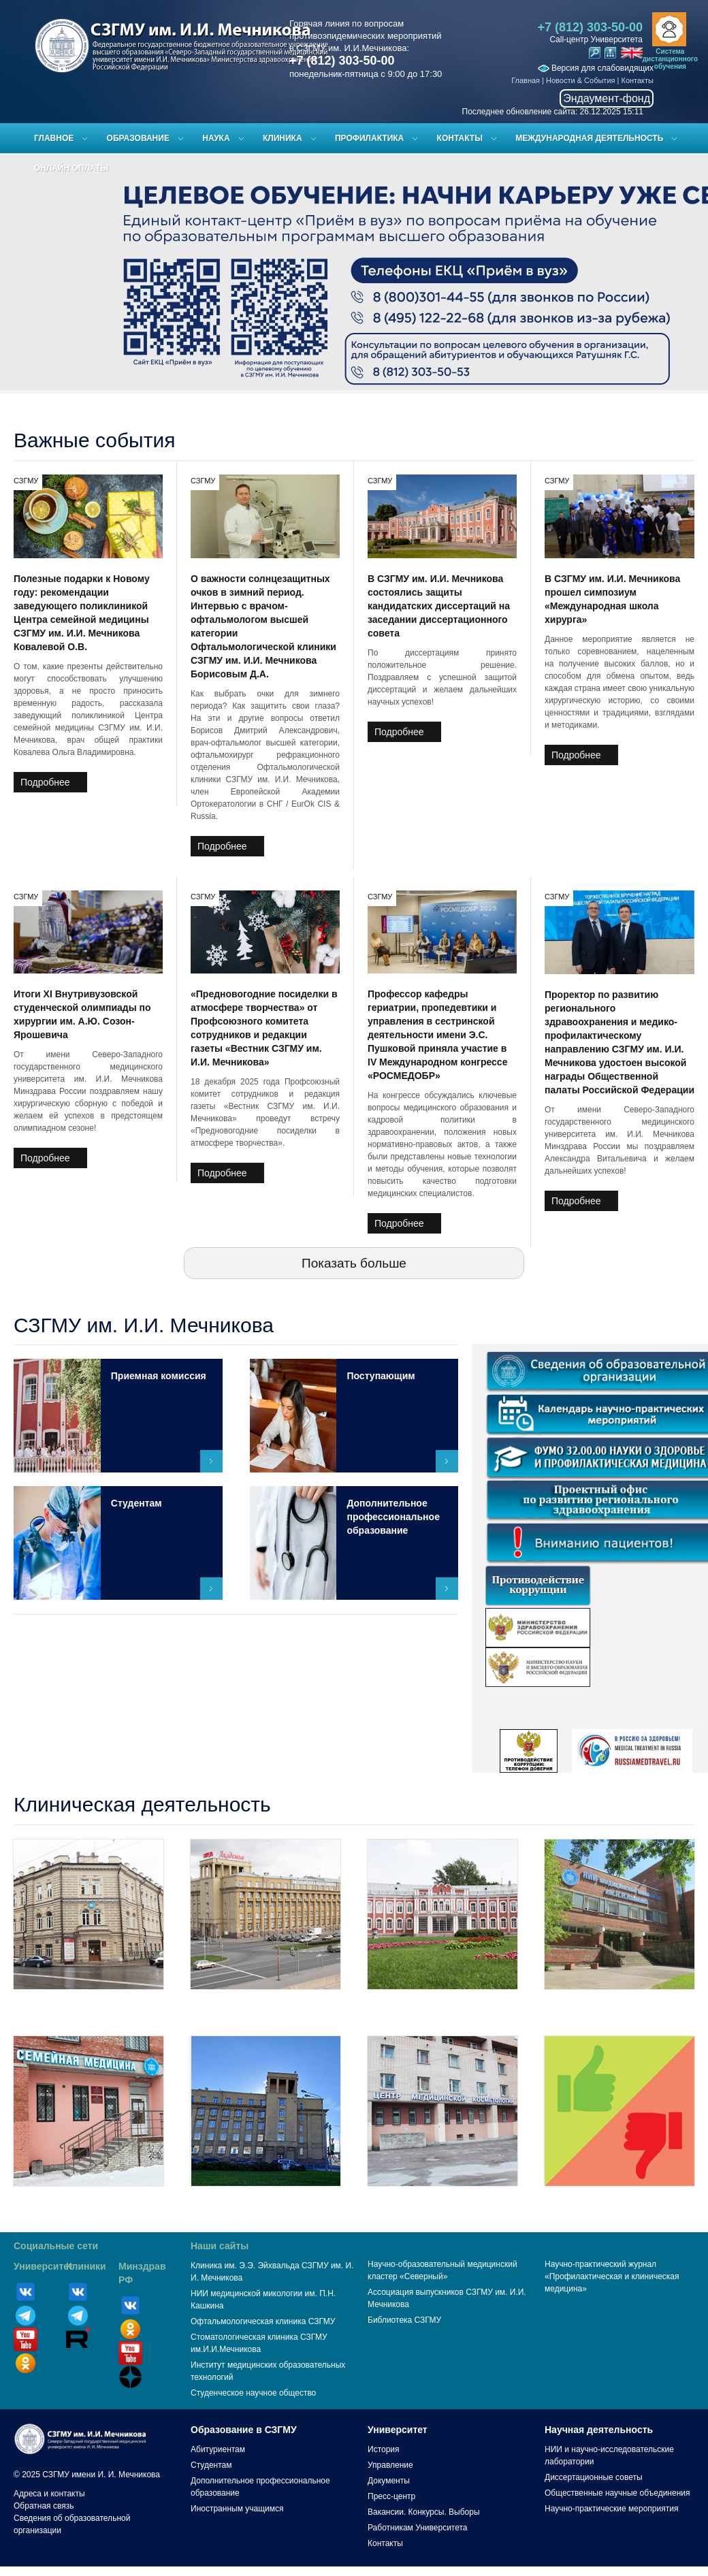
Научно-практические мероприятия (611, 2508)
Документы (389, 2480)
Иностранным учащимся (237, 2508)
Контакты (637, 80)
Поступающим (381, 1375)
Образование (138, 138)
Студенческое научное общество (253, 2393)
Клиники (86, 2266)
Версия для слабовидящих (596, 68)
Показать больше (354, 1263)
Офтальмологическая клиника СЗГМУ (263, 2321)
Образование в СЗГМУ (244, 2429)
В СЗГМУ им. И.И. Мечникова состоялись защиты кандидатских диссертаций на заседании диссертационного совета (439, 606)
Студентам (136, 1503)
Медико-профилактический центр (265, 2004)
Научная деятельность (599, 2429)
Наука (215, 138)
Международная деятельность (589, 138)
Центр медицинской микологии (619, 2004)
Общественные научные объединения (617, 2493)
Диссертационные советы (594, 2477)
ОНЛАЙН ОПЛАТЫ (71, 168)
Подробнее (45, 782)
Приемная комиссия (158, 1375)
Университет (44, 2266)
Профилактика (369, 138)
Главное (54, 138)
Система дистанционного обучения (670, 59)
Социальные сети (56, 2245)
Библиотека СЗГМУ (404, 2320)
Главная (525, 80)
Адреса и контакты (49, 2493)
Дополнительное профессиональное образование (393, 1517)
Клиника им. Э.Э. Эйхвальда (89, 2004)
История (384, 2449)
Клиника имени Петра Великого (442, 2004)
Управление (390, 2465)
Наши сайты (219, 2245)
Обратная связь (44, 2506)
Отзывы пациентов (619, 2200)
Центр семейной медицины (88, 2200)
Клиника (282, 138)
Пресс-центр (391, 2496)
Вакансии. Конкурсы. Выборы (424, 2512)
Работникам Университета (418, 2527)
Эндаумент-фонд (606, 98)
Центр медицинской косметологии (442, 2200)
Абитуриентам (218, 2449)
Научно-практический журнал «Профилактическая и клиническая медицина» (612, 2276)
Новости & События (580, 80)
